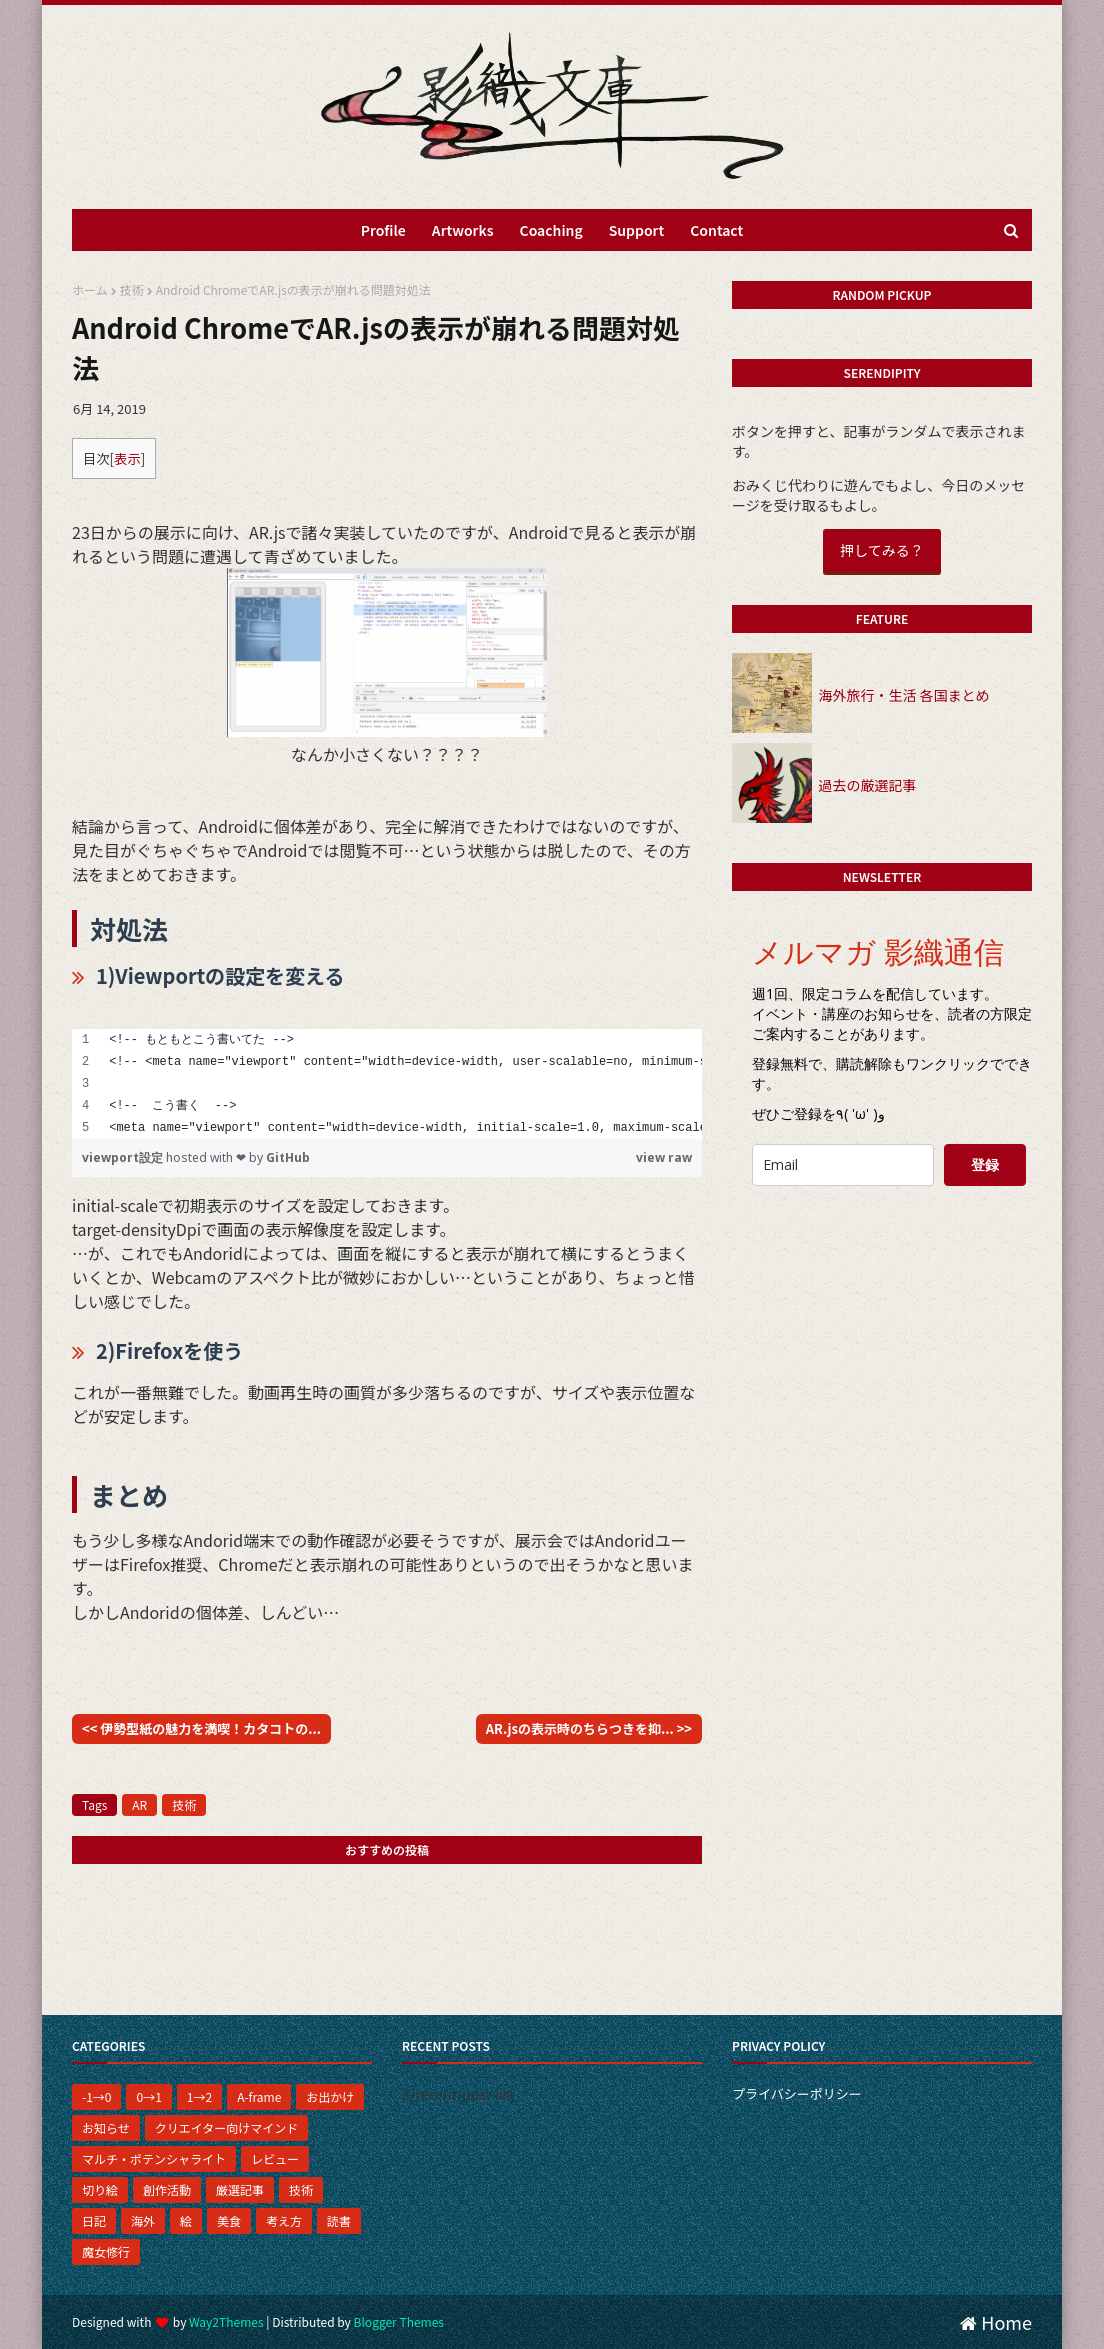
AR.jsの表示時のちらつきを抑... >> (589, 1728)
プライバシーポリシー (797, 2093)
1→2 (199, 2096)
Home (996, 2322)
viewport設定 (124, 1157)
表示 (127, 458)
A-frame (259, 2096)
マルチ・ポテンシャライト (154, 2158)
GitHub (288, 1157)
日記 (94, 2220)
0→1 (148, 2096)
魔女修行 (106, 2251)
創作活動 (167, 2189)
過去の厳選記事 (867, 785)
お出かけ (330, 2096)
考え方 (284, 2220)
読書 (339, 2220)
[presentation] (889, 1241)
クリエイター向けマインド (227, 2127)
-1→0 (96, 2096)
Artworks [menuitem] (463, 230)
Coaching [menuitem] (551, 230)
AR (139, 1804)
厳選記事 (240, 2189)
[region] (387, 1084)
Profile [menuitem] (383, 230)
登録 (985, 1164)
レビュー (275, 2158)
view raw (664, 1157)
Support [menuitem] (637, 230)
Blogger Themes (399, 2321)
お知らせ (106, 2127)
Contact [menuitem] (716, 230)
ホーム (90, 289)
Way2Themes (226, 2321)
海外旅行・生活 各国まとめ (903, 695)
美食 (229, 2220)
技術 (132, 289)
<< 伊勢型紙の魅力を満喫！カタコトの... (201, 1728)
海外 (143, 2220)
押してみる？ (882, 550)
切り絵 (100, 2189)
